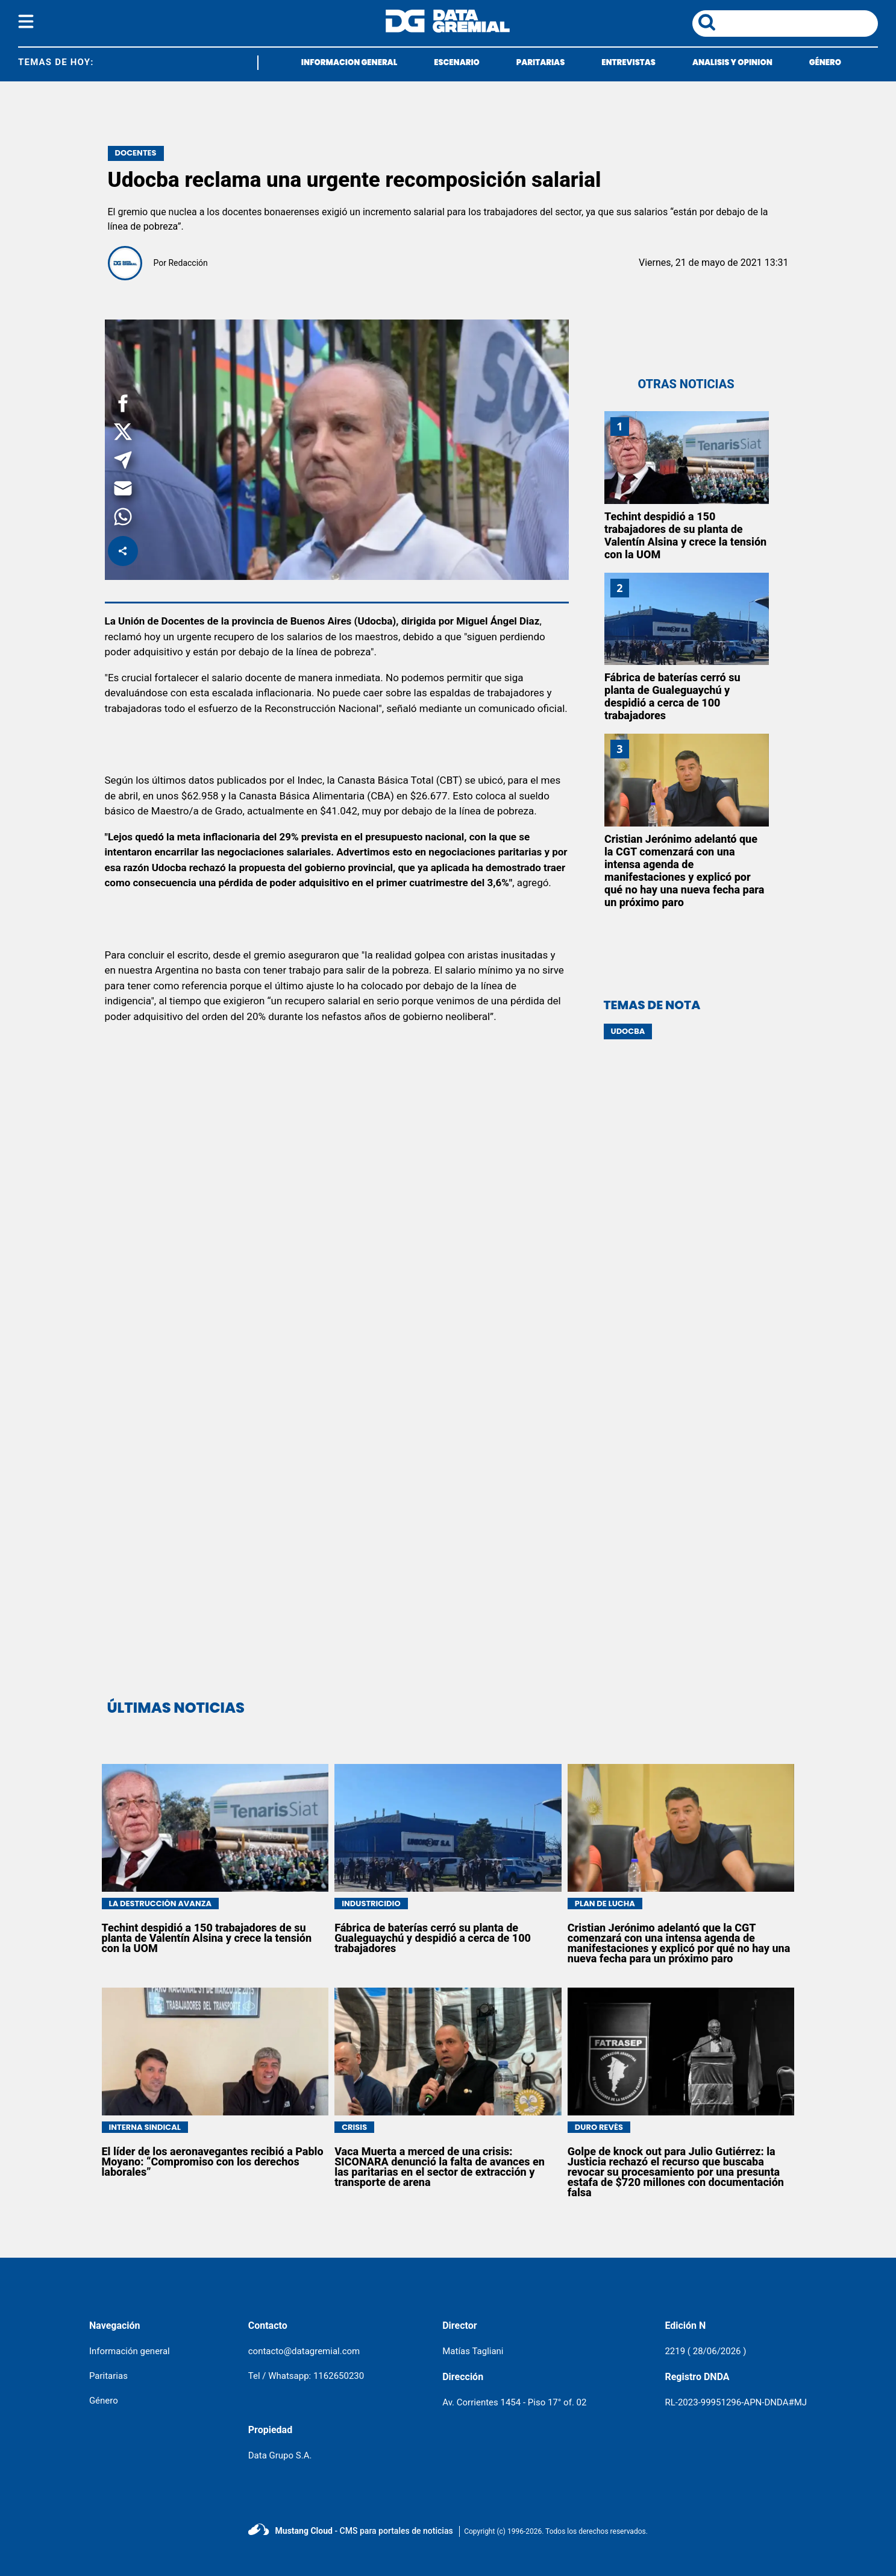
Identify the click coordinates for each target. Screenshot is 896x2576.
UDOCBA (628, 1031)
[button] (123, 405)
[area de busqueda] (799, 23)
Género (103, 2400)
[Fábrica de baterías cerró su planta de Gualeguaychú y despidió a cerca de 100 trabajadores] (686, 619)
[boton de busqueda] (707, 23)
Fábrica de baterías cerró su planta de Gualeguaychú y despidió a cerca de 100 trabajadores (672, 696)
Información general (129, 2351)
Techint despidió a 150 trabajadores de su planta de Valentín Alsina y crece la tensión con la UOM (685, 535)
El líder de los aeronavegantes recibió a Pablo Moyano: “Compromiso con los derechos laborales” (213, 2161)
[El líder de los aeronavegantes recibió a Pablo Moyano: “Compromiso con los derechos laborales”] (215, 2051)
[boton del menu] (26, 23)
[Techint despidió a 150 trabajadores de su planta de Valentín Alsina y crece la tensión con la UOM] (686, 457)
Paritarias (108, 2375)
